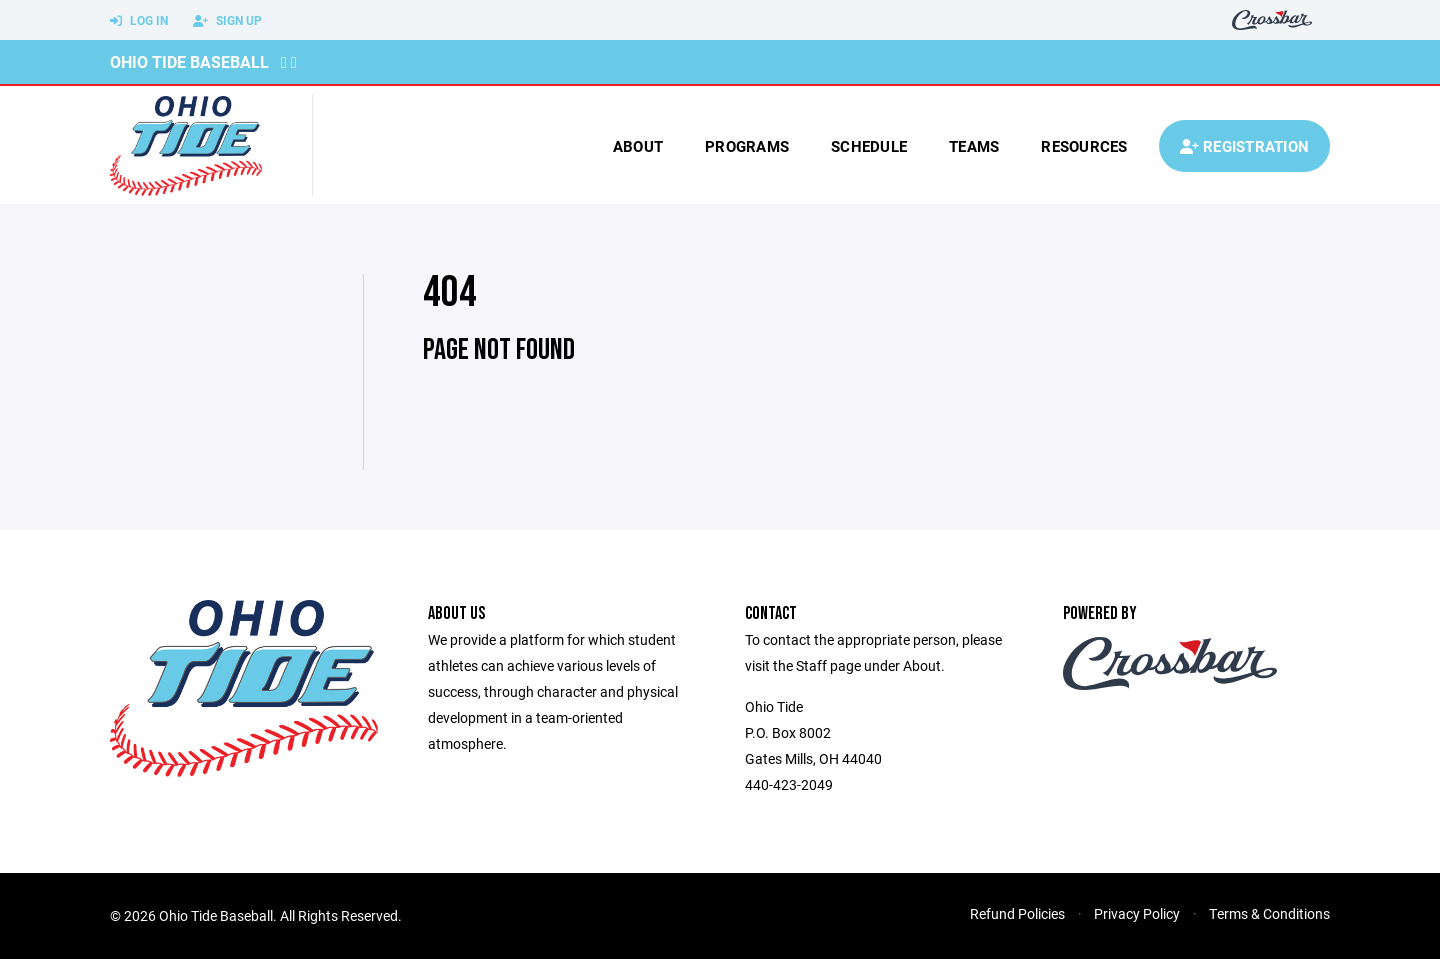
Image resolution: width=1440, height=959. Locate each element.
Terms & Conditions (1269, 913)
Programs (747, 146)
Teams (974, 146)
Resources (1084, 146)
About (638, 146)
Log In (139, 21)
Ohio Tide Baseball (189, 61)
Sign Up (227, 21)
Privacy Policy (1137, 913)
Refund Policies (1017, 913)
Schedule (869, 146)
